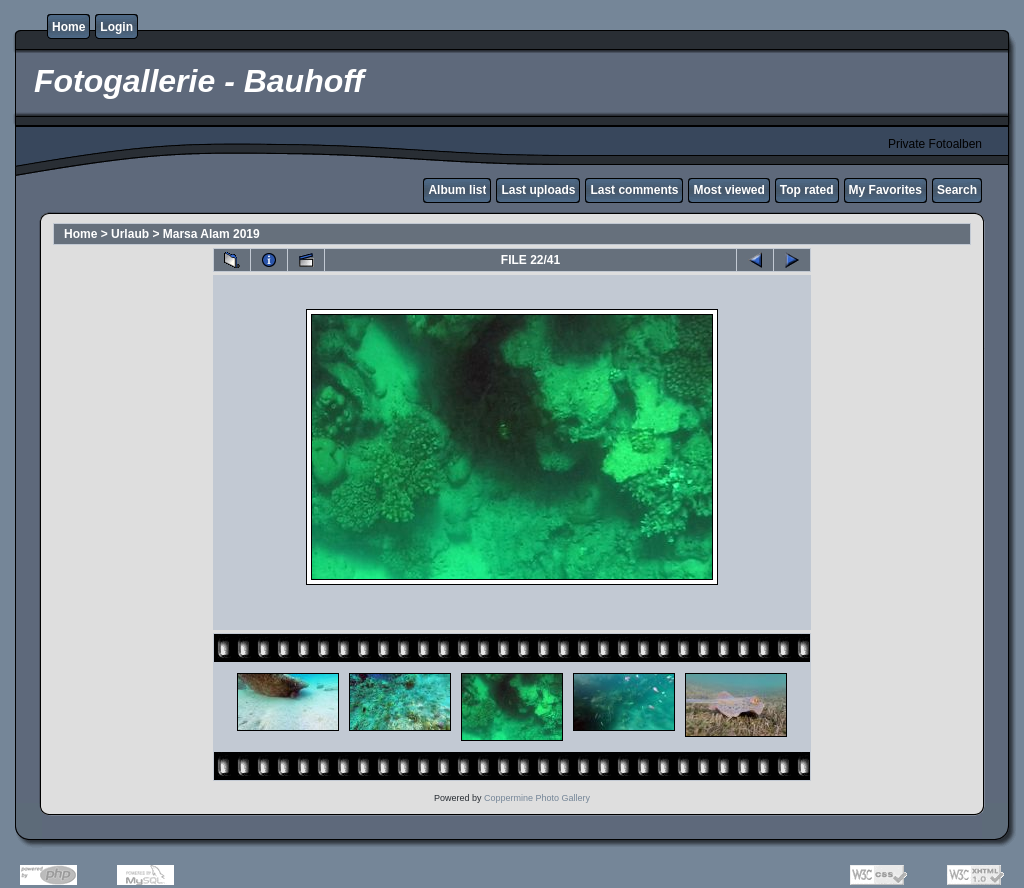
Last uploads (538, 190)
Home (68, 27)
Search (957, 190)
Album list (457, 190)
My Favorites (885, 190)
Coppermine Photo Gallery (537, 798)
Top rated (807, 190)
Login (116, 27)
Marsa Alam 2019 (211, 234)
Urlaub (130, 234)
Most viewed (728, 190)
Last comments (634, 190)
